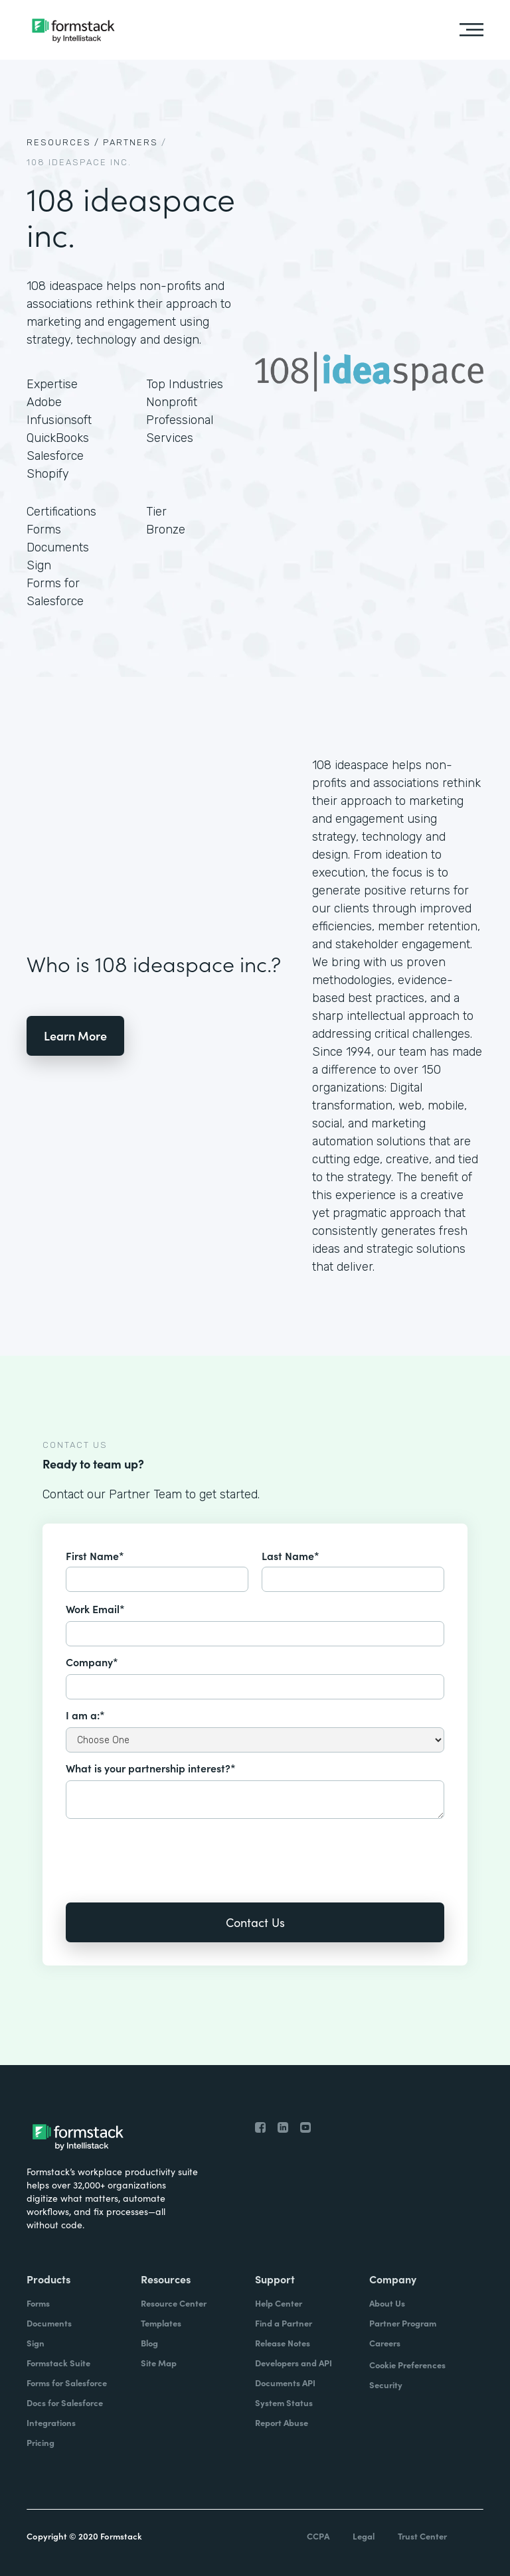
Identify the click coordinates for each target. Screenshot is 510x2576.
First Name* (95, 1555)
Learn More (75, 1035)
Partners (130, 142)
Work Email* (95, 1608)
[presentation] (167, 1851)
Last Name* (290, 1555)
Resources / (63, 142)
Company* (92, 1661)
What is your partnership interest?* (151, 1767)
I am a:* (85, 1714)
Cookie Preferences (407, 2364)
